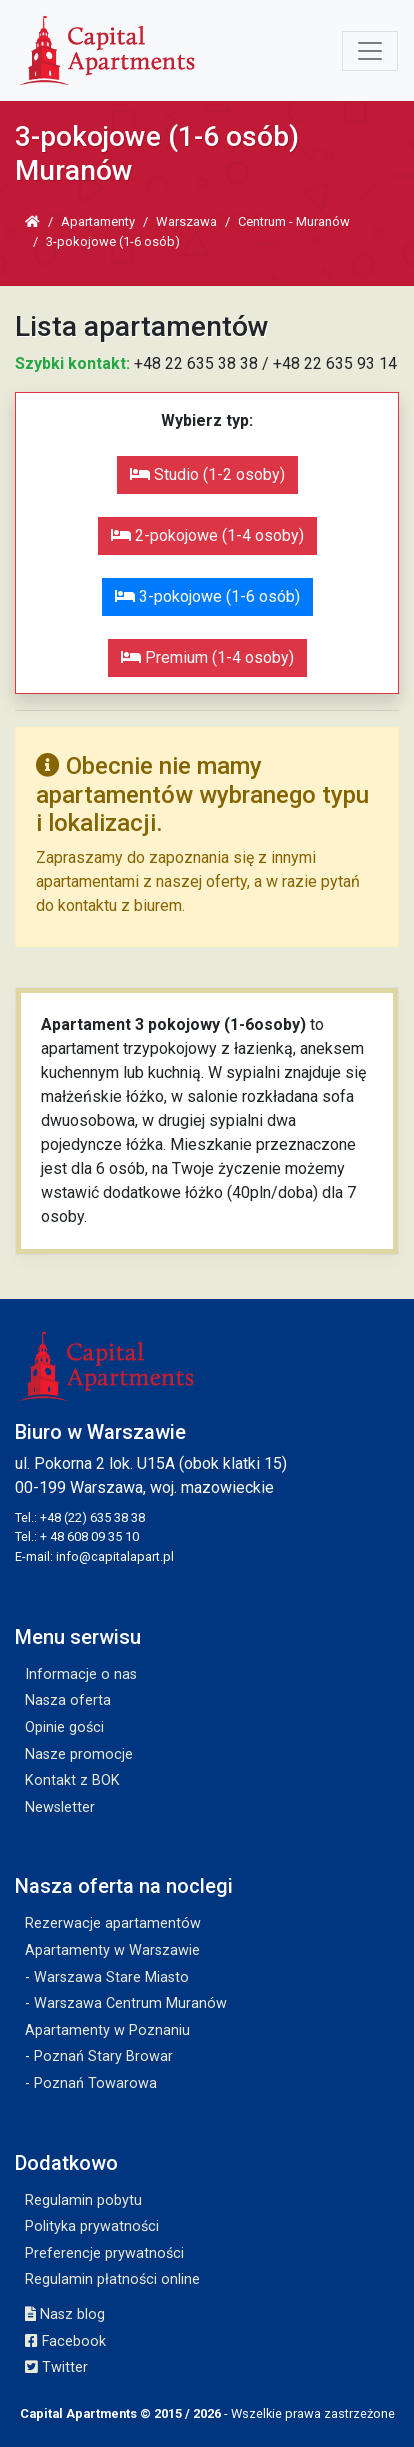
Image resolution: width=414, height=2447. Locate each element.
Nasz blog (65, 2314)
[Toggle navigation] (370, 51)
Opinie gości (64, 1727)
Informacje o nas (81, 1674)
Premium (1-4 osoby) (207, 657)
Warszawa (186, 221)
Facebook (65, 2341)
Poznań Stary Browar (103, 2056)
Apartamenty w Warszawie (112, 1950)
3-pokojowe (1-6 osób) (207, 596)
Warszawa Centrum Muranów (130, 2003)
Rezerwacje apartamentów (113, 1923)
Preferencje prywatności (104, 2253)
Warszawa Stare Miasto (111, 1977)
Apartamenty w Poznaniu (107, 2030)
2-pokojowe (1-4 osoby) (207, 535)
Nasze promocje (79, 1754)
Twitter (56, 2367)
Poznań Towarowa (95, 2083)
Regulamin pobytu (83, 2200)
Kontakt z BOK (72, 1780)
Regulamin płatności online (112, 2279)
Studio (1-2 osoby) (207, 474)
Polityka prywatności (92, 2226)
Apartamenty (98, 221)
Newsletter (60, 1807)
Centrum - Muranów (294, 221)
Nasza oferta (68, 1700)
